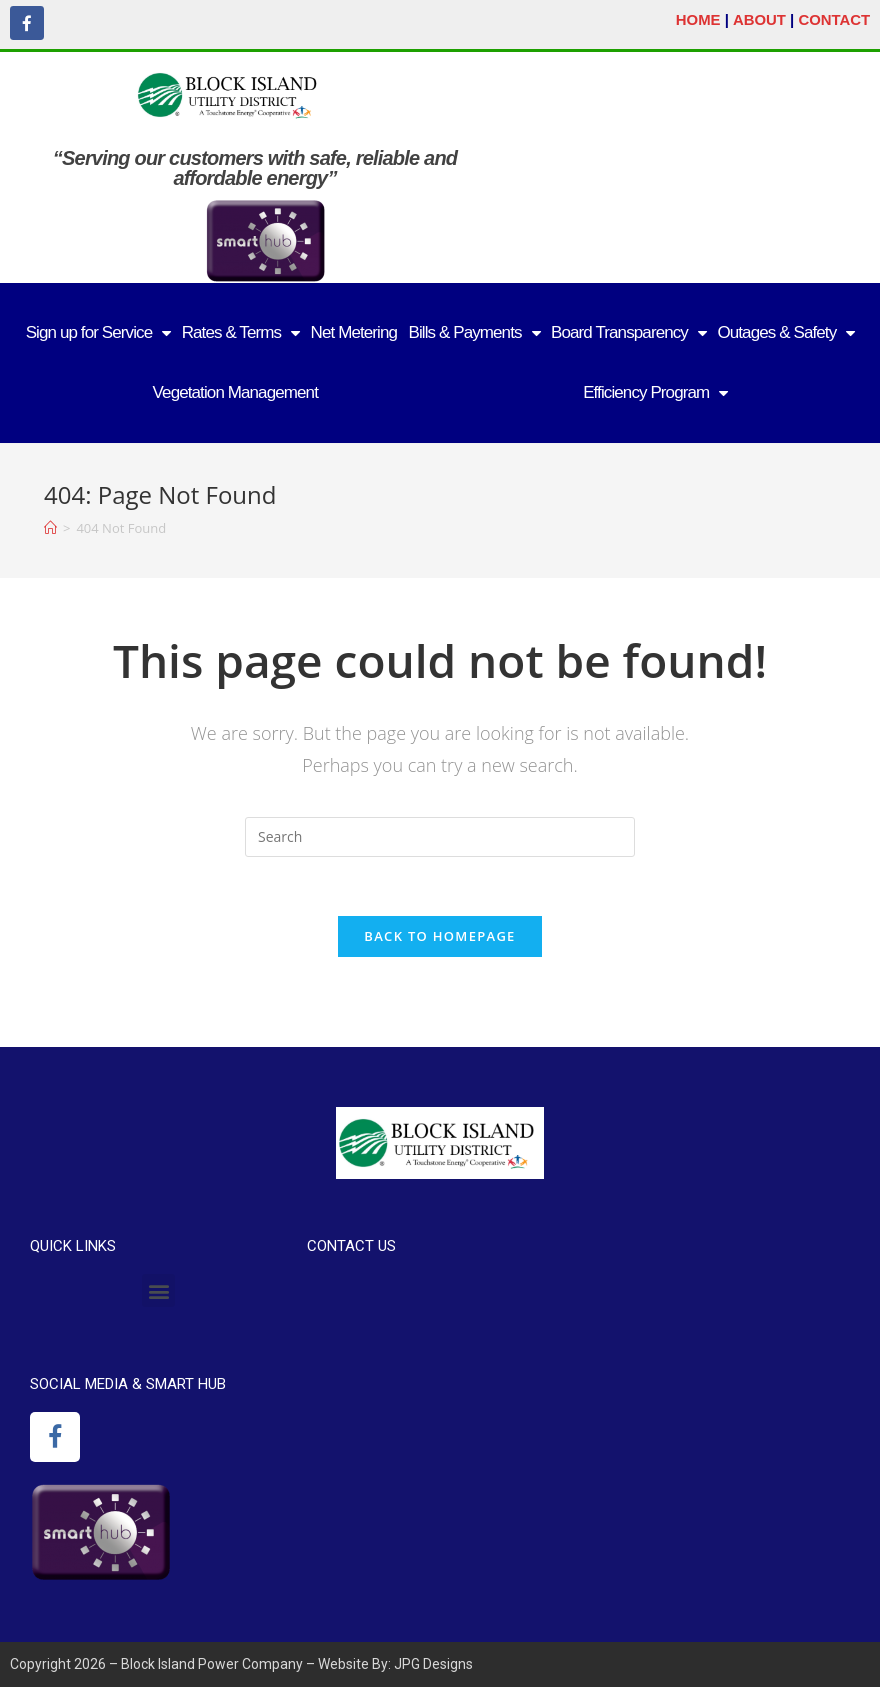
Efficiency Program (655, 392)
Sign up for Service (98, 332)
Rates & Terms (241, 332)
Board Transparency (628, 332)
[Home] (50, 527)
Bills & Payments (473, 332)
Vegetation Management (235, 391)
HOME (697, 19)
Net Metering (354, 331)
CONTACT (834, 19)
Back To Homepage (439, 936)
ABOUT (758, 19)
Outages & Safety (785, 332)
